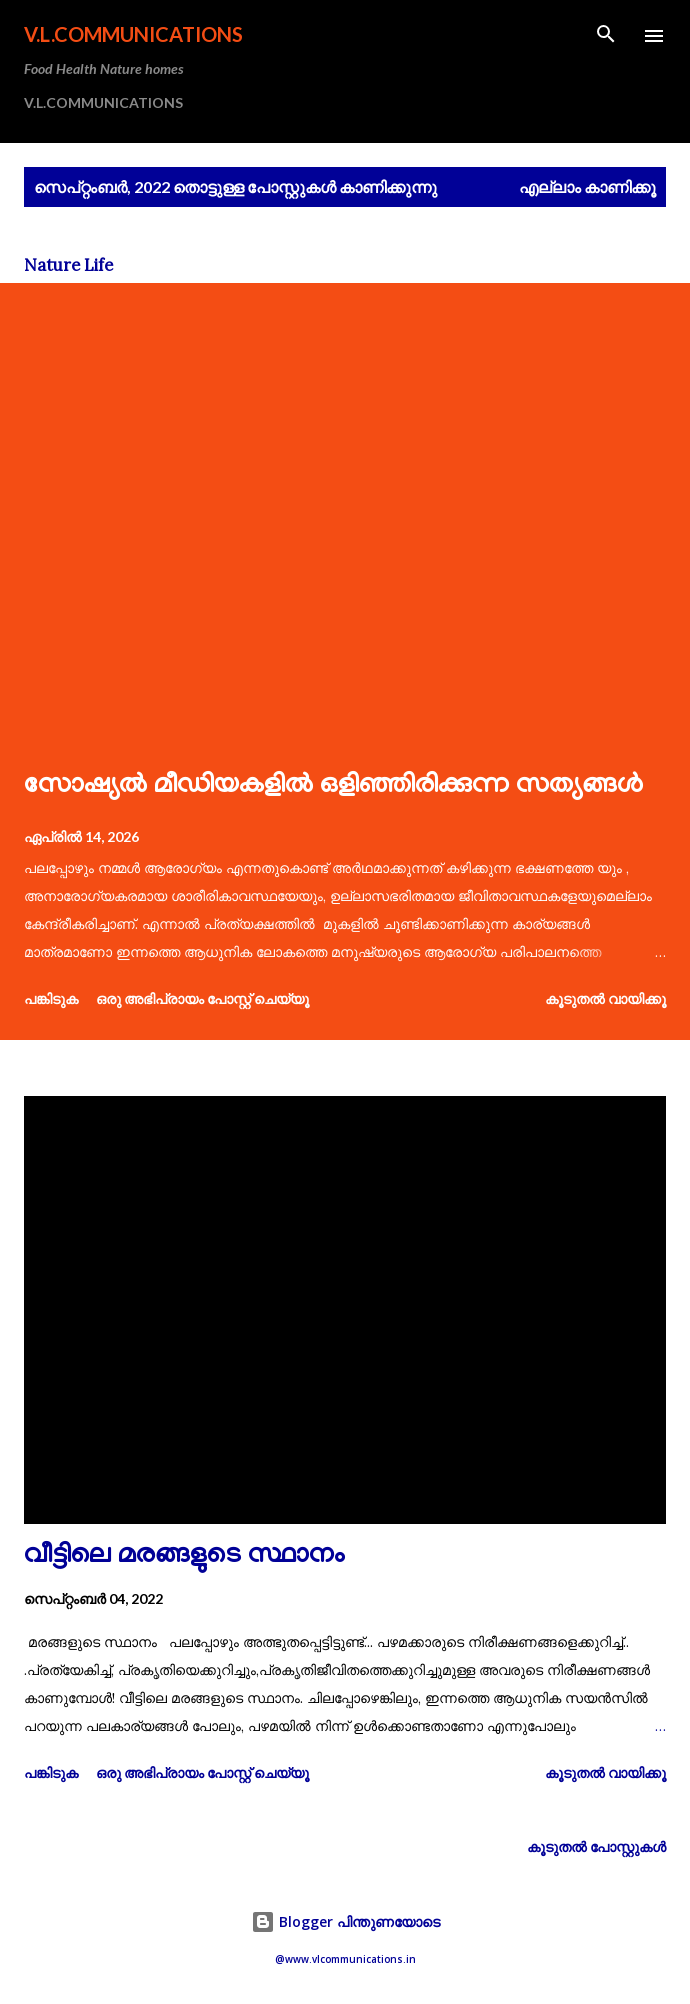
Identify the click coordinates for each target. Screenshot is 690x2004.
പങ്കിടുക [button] (51, 998)
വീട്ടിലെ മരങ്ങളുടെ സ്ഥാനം (184, 1556)
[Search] (606, 36)
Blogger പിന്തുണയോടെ (345, 1921)
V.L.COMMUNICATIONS (133, 34)
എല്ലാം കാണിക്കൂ (587, 186)
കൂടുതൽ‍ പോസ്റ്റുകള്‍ (596, 1846)
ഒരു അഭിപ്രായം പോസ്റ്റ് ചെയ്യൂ (202, 998)
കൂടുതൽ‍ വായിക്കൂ (605, 998)
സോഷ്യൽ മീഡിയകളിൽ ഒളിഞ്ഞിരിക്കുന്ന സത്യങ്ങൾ (333, 786)
